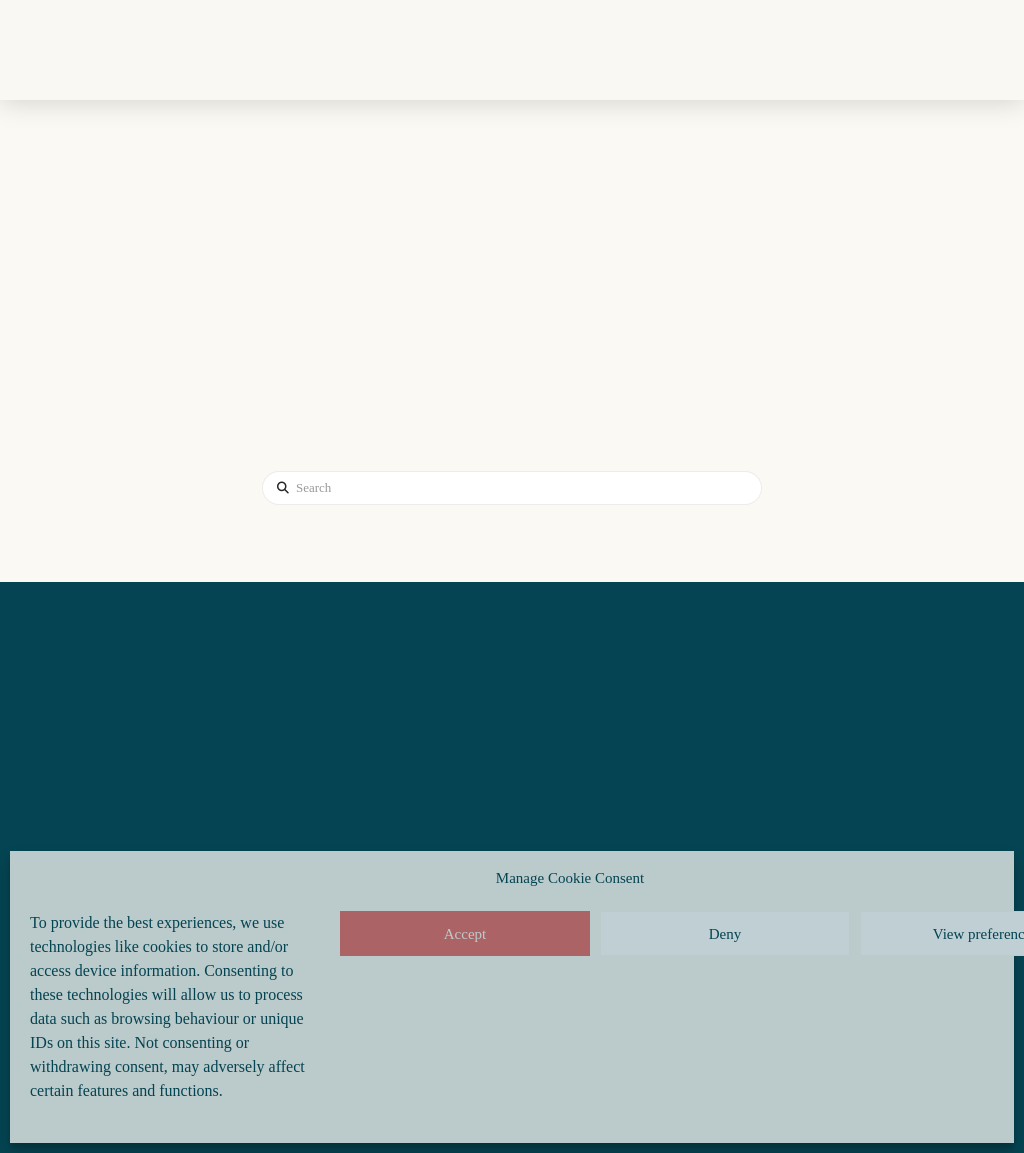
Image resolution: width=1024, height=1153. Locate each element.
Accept (465, 934)
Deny (725, 934)
